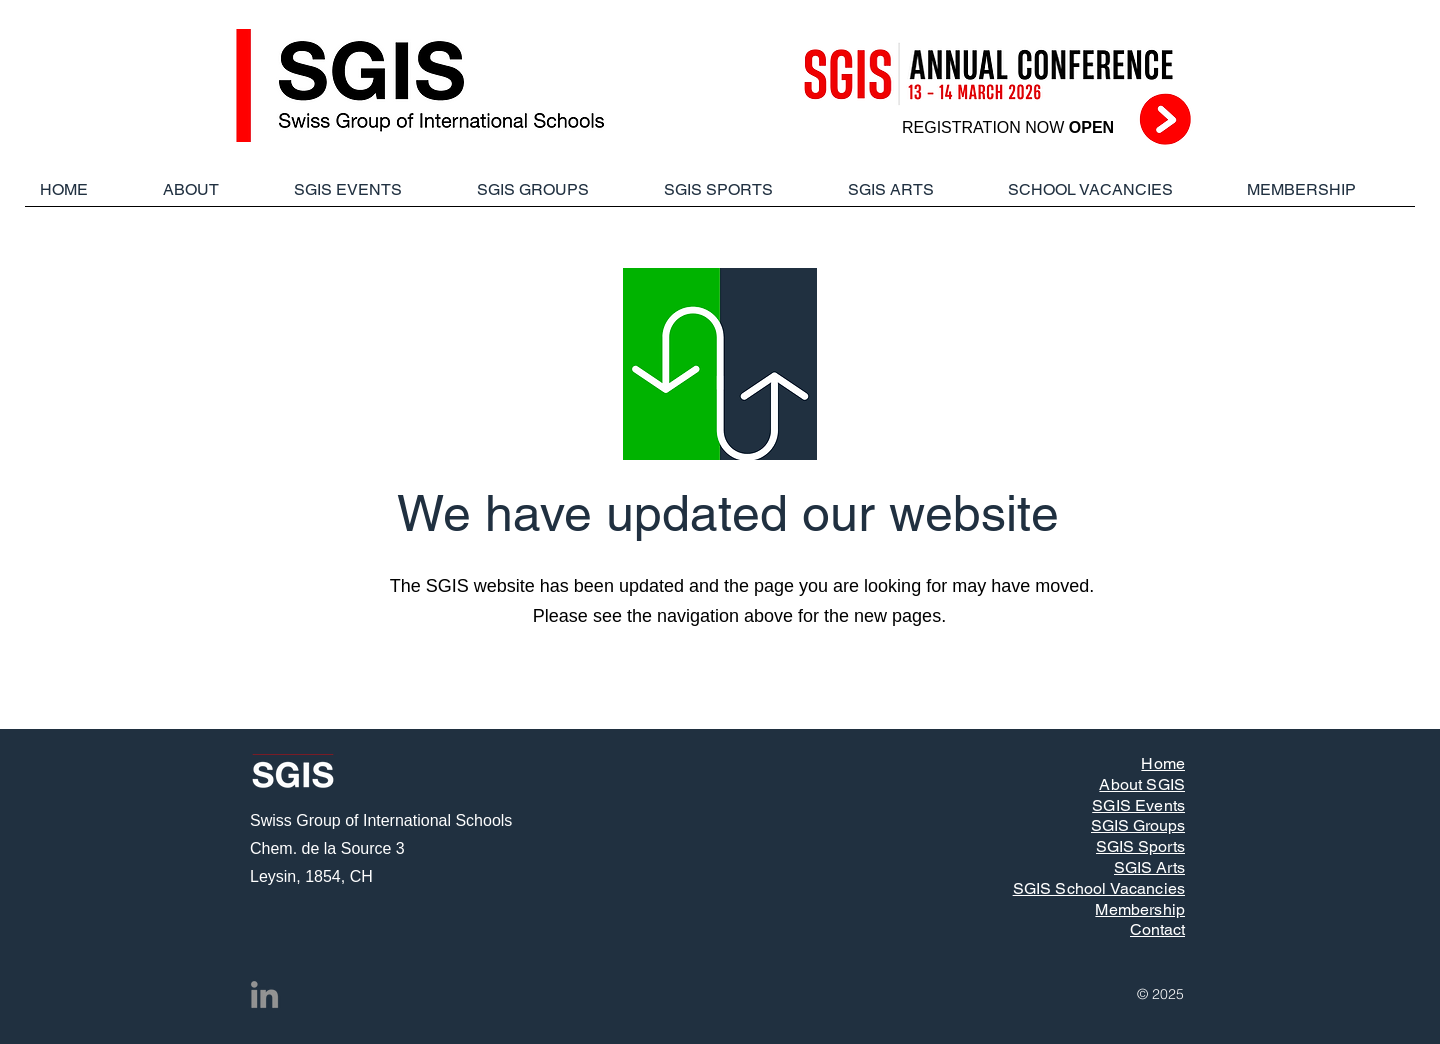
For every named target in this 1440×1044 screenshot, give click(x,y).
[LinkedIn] (264, 994)
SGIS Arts (1149, 867)
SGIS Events (1138, 805)
